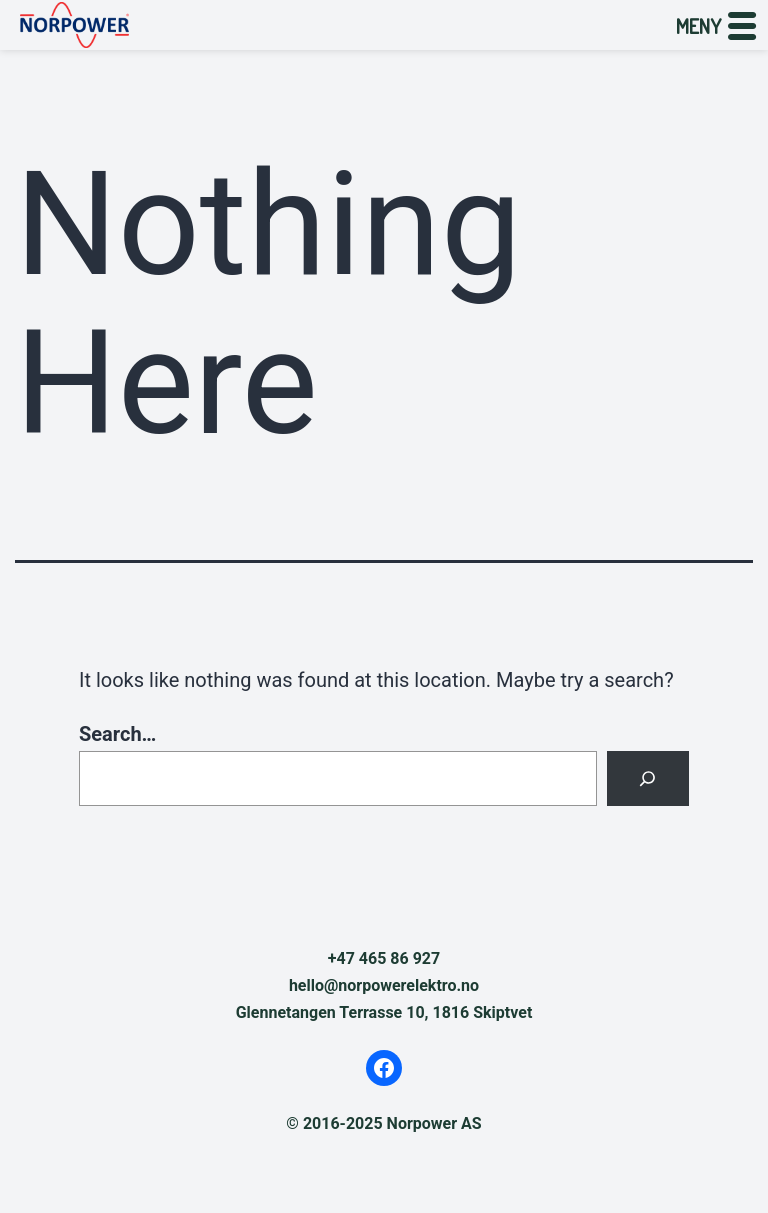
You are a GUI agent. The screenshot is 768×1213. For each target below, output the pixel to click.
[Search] (648, 779)
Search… (117, 734)
